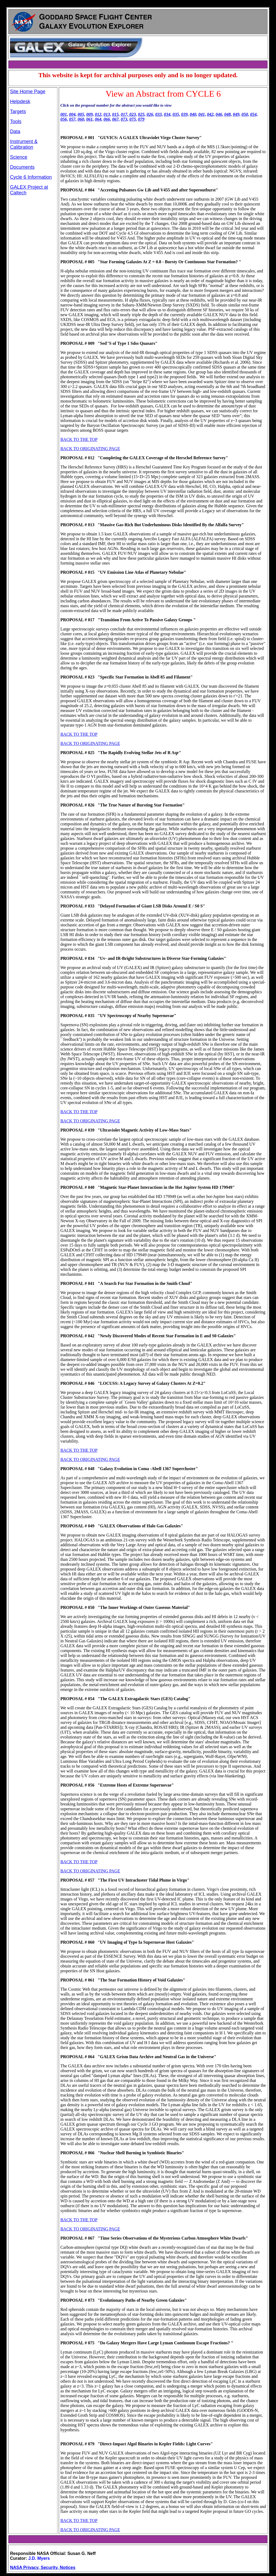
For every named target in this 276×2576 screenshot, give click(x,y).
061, (90, 119)
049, (236, 114)
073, (124, 119)
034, (167, 114)
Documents (22, 167)
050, (245, 114)
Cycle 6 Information (31, 177)
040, (193, 114)
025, (142, 114)
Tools (15, 121)
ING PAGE (110, 2529)
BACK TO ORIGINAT (80, 2529)
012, (98, 114)
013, (107, 114)
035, (176, 114)
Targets (18, 111)
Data (15, 131)
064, (98, 119)
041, (202, 114)
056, (64, 119)
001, (64, 114)
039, (185, 114)
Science (18, 157)
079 (141, 119)
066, (107, 119)
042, (211, 114)
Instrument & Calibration (23, 144)
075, (133, 119)
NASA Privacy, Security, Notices (42, 2567)
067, (116, 119)
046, (219, 114)
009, (90, 114)
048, (228, 114)
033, (159, 114)
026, (150, 114)
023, (132, 114)
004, (73, 114)
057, (73, 119)
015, (116, 114)
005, (81, 114)
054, (254, 114)
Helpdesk (20, 101)
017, (124, 114)
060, (81, 119)
